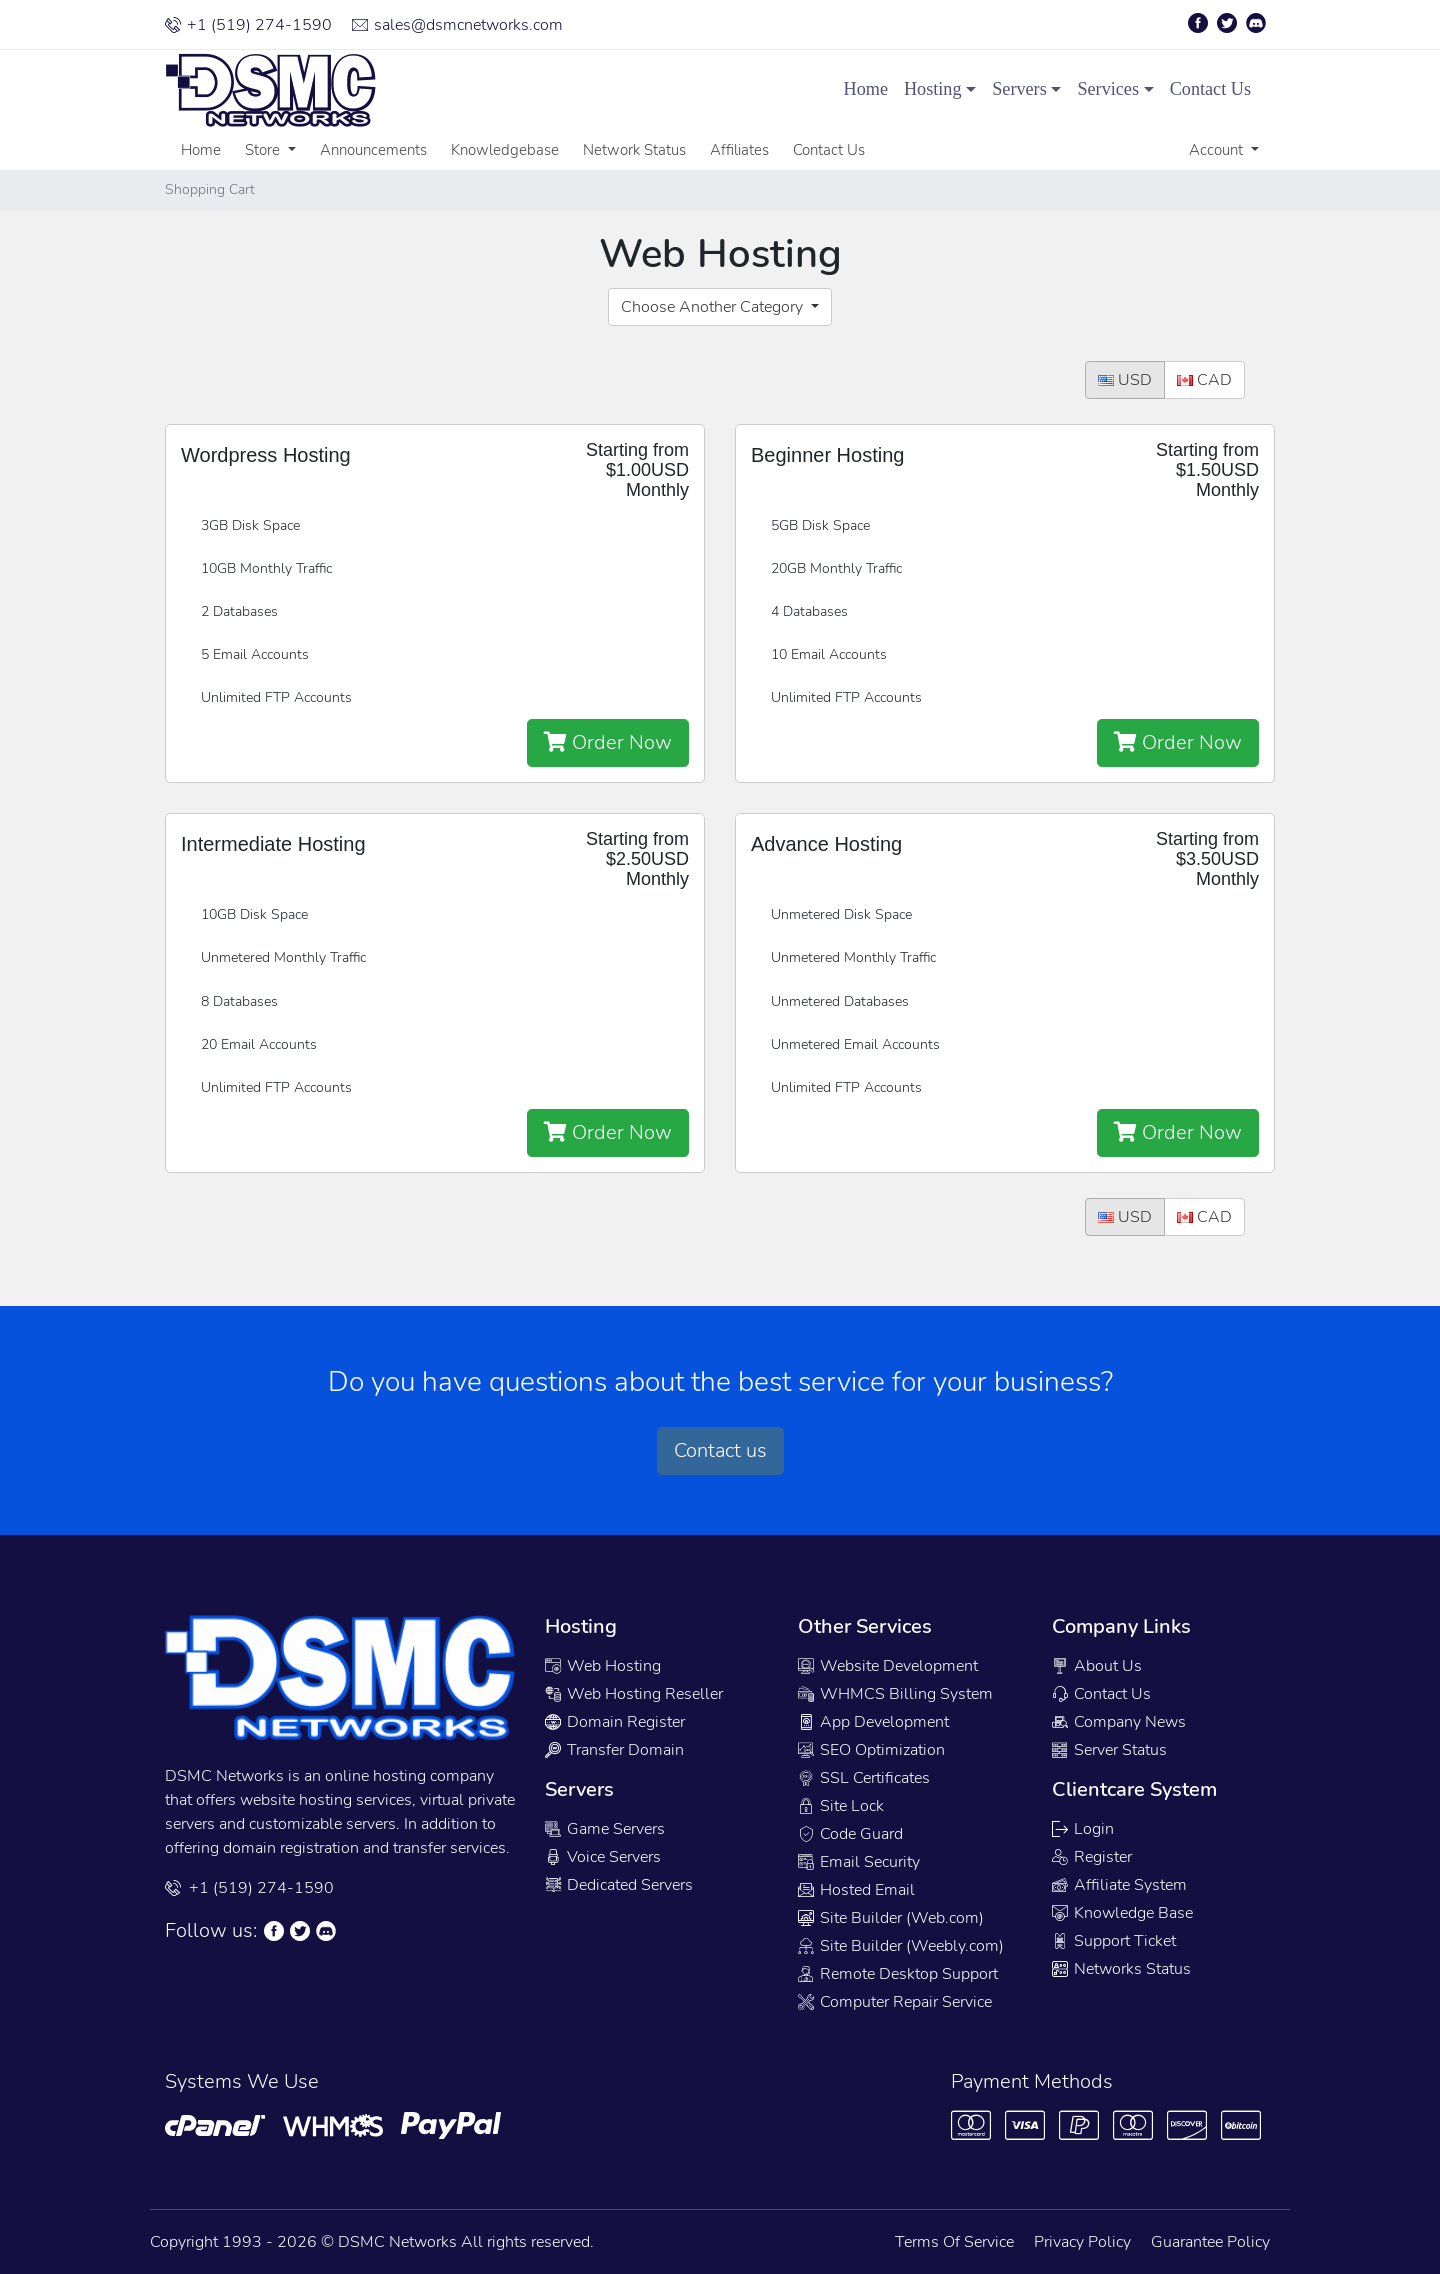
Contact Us (1210, 89)
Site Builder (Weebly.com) (901, 1946)
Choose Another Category (714, 307)
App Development (873, 1722)
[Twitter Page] (1230, 23)
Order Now (608, 742)
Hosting (933, 89)
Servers (1019, 89)
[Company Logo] (240, 90)
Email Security (859, 1862)
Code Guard (850, 1834)
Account (1218, 150)
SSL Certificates (864, 1778)
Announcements (373, 150)
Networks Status (1121, 1969)
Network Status (634, 150)
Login (1083, 1829)
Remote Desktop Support (898, 1974)
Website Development (888, 1666)
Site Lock (841, 1806)
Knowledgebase (505, 150)
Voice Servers (603, 1857)
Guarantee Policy (1210, 2242)
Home (866, 89)
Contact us (720, 1450)
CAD (1204, 380)
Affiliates (739, 150)
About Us (1097, 1666)
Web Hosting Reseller (634, 1694)
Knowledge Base (1122, 1913)
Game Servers (605, 1829)
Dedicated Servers (619, 1885)
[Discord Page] (1259, 23)
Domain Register (615, 1722)
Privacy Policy (1082, 2242)
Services (1108, 89)
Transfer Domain (614, 1750)
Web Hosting (603, 1666)
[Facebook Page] (1201, 23)
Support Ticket (1114, 1941)
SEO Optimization (871, 1750)
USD (1125, 380)
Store (264, 150)
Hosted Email (856, 1890)
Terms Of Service (954, 2242)
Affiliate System (1119, 1885)
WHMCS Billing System (895, 1694)
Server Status (1109, 1750)
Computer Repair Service (895, 2002)
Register (1092, 1857)
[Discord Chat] (329, 1931)
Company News (1119, 1722)
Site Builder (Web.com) (891, 1918)
